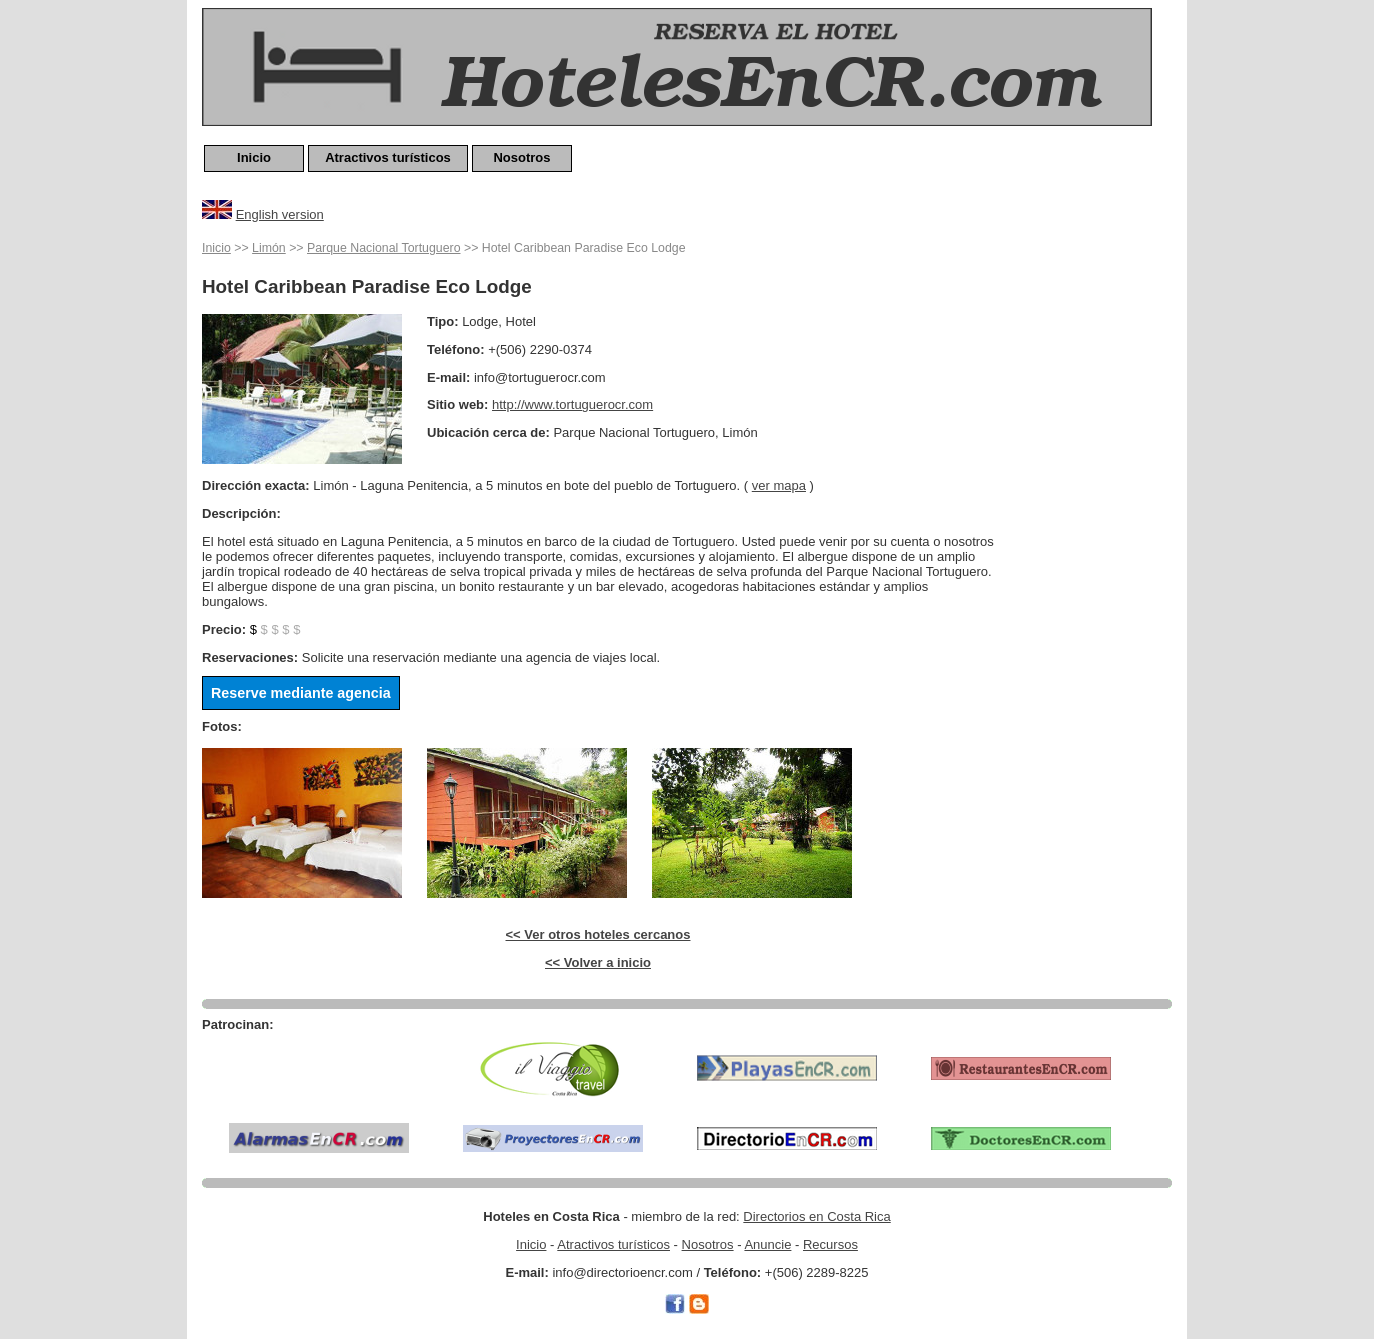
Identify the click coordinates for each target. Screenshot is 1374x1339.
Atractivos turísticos (388, 157)
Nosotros (521, 157)
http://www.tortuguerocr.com (572, 404)
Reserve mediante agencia (301, 693)
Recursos (830, 1244)
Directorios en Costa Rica (816, 1216)
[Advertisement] (1092, 537)
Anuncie (767, 1244)
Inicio (254, 157)
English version (280, 214)
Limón (269, 248)
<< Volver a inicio (598, 962)
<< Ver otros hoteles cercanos (598, 934)
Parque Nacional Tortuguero (383, 248)
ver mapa (779, 485)
